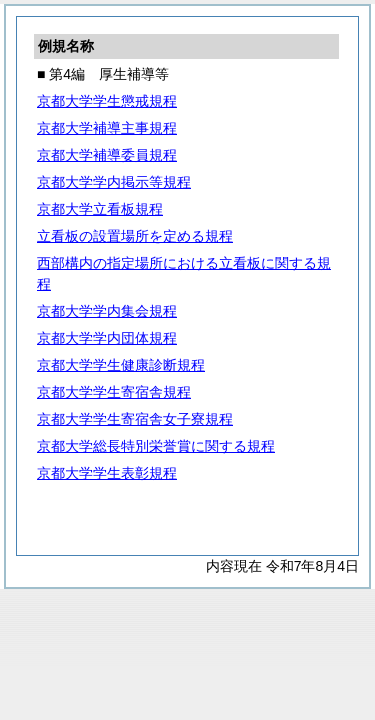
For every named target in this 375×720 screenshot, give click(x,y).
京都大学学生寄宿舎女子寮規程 (135, 419)
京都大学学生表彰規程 (107, 473)
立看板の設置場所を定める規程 (135, 236)
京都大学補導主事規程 (107, 128)
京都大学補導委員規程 (107, 155)
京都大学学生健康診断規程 (121, 365)
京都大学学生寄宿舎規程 (114, 392)
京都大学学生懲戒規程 (107, 101)
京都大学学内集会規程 (107, 311)
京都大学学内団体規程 (107, 338)
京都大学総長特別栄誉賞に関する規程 (156, 446)
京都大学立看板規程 (100, 209)
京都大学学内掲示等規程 (114, 182)
